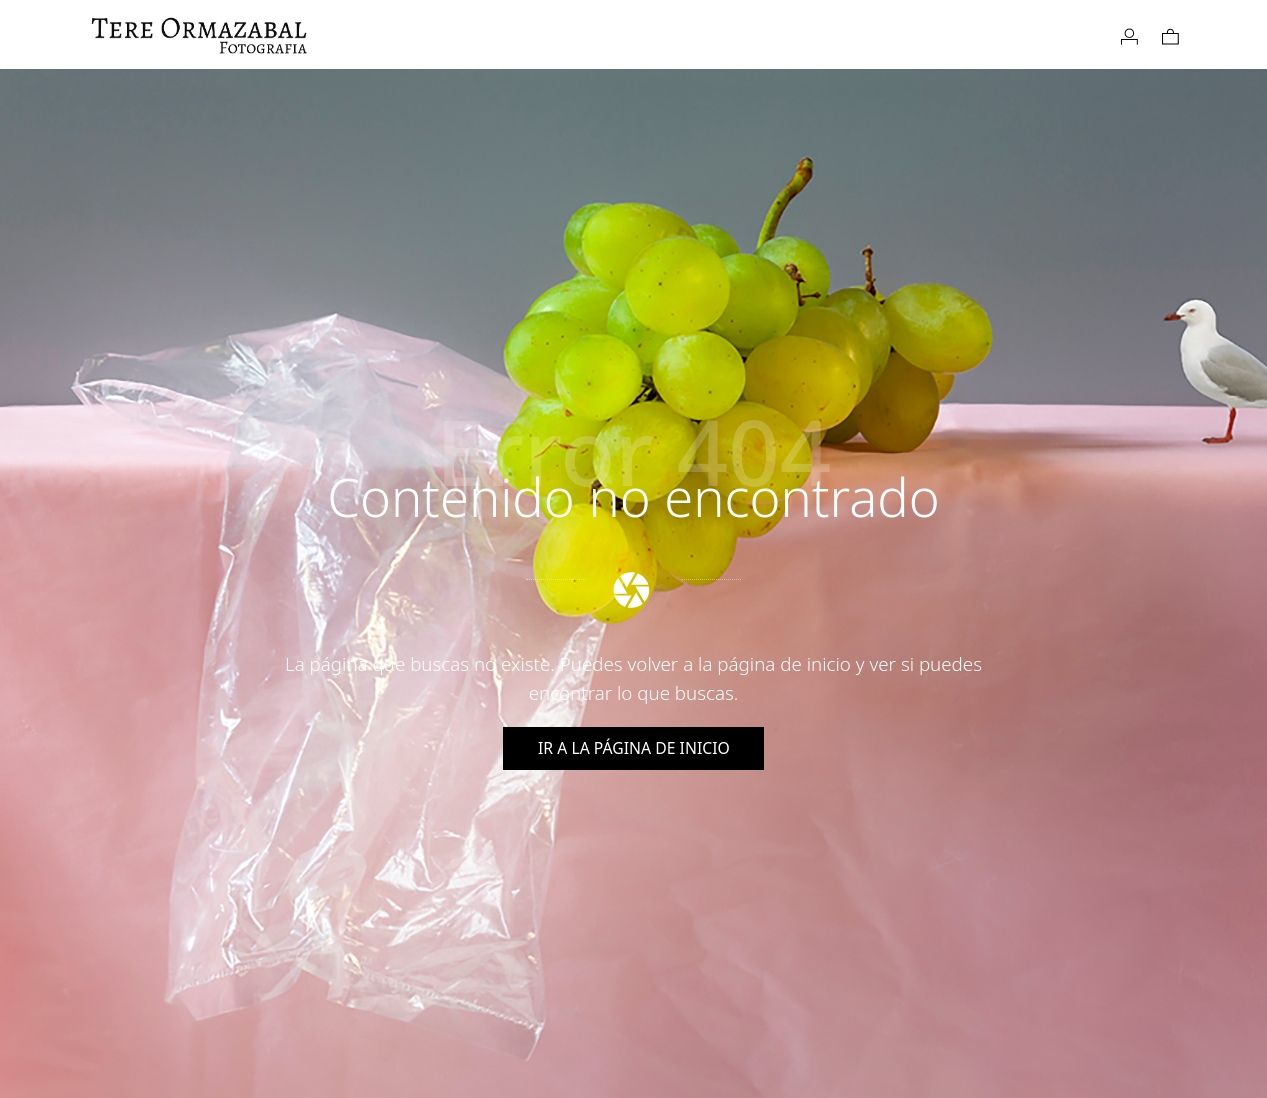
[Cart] (1170, 34)
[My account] (1129, 34)
